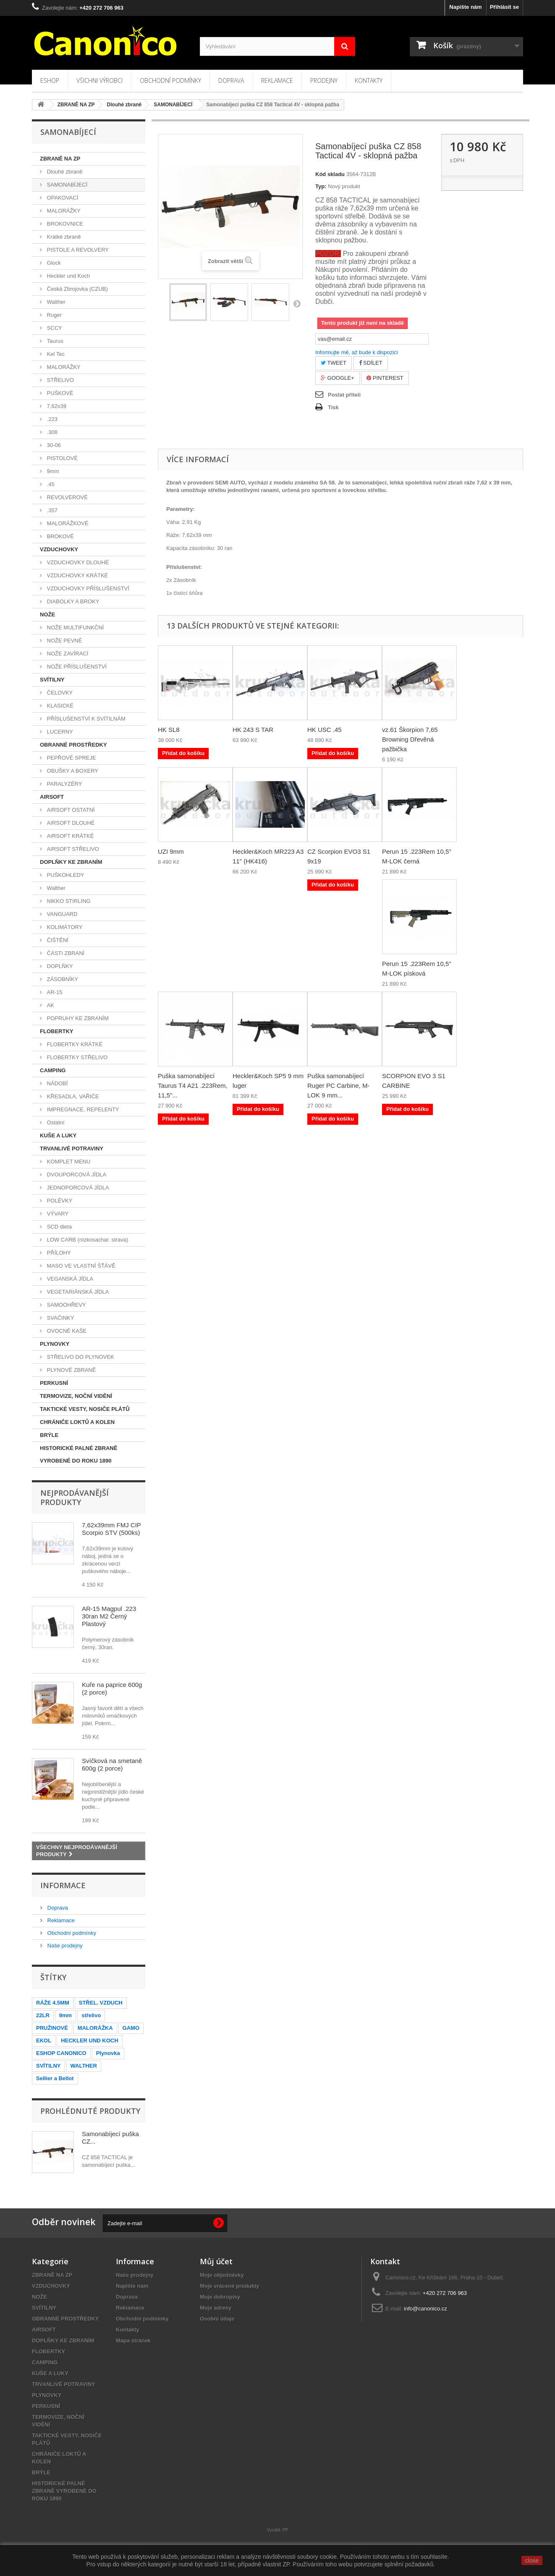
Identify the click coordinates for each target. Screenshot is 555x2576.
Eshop (49, 80)
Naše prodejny (64, 1945)
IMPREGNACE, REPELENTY (82, 1109)
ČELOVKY (59, 692)
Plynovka (108, 2053)
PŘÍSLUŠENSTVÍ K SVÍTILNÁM (85, 719)
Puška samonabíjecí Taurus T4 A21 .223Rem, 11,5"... (193, 1085)
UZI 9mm (171, 851)
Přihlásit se (504, 7)
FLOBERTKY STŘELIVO (76, 1057)
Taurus (54, 341)
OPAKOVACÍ (61, 198)
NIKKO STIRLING (68, 901)
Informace (63, 1885)
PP (285, 2530)
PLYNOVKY (54, 1344)
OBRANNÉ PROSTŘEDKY (73, 745)
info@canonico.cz (425, 2308)
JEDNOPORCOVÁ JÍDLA (77, 1187)
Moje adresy (215, 2308)
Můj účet (216, 2261)
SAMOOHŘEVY (65, 1305)
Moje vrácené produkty (229, 2286)
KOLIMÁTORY (63, 927)
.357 (51, 510)
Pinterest (385, 378)
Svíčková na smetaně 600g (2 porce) (112, 1764)
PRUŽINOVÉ (52, 2028)
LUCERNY (59, 732)
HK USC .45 (324, 729)
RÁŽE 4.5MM (52, 2003)
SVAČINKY (59, 1318)
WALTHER (84, 2066)
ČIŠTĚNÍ (56, 940)
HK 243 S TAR (253, 729)
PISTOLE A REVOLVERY (77, 250)
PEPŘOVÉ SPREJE (70, 758)
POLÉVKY (58, 1200)
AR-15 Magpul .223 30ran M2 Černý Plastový (109, 1616)
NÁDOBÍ (56, 1083)
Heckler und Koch (67, 276)
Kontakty (368, 80)
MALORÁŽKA (95, 2028)
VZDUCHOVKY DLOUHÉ (77, 562)
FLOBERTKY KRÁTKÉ (73, 1044)
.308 (51, 432)
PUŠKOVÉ (59, 393)
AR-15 (53, 992)
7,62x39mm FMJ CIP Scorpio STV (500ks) (111, 1528)
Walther (55, 302)
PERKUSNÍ (54, 1383)
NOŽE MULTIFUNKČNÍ (74, 627)
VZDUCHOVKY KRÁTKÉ (76, 575)
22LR (43, 2015)
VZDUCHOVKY (59, 549)
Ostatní (55, 1122)
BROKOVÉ (59, 536)
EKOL (43, 2040)
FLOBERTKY (56, 1031)
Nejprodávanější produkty (74, 1497)
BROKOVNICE (64, 224)
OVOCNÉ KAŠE (65, 1331)
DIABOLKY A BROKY (72, 601)
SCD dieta (58, 1227)
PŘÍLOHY (58, 1253)
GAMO (131, 2028)
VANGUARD (61, 914)
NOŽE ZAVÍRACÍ (66, 653)
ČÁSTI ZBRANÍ (64, 953)
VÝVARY (56, 1213)
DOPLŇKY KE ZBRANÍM (71, 862)
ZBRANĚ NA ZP (60, 158)
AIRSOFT (52, 797)
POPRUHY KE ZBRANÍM (77, 1018)
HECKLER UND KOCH (89, 2040)
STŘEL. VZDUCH (101, 2003)
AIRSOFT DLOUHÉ (70, 823)
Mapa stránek (133, 2340)
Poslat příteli (344, 395)
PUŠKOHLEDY (64, 875)
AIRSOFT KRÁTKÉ (69, 836)
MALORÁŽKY (63, 211)
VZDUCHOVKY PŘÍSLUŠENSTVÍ (87, 588)
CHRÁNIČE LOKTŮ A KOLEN (77, 1422)
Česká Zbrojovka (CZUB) (76, 289)
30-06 (53, 445)
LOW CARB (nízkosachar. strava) (86, 1240)
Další (297, 303)
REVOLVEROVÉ (66, 497)
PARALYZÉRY (63, 784)
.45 (50, 484)
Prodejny (324, 80)
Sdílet (370, 363)
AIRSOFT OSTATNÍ (70, 810)
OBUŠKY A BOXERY (71, 771)
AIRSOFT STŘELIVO (72, 849)
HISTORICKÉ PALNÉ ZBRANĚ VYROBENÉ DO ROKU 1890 (78, 1454)
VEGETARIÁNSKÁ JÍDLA (77, 1292)
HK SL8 (169, 729)
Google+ (337, 378)
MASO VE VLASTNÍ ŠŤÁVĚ (80, 1266)
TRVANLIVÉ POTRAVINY (71, 1148)
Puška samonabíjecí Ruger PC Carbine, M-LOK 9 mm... (338, 1085)
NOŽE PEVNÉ (63, 640)
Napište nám (465, 7)
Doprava (231, 80)
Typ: (320, 186)
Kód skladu (330, 174)
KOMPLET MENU (67, 1161)
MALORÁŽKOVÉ (67, 523)
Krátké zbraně (63, 237)
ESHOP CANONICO (61, 2053)
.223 (51, 419)
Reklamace (277, 80)
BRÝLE (49, 1435)
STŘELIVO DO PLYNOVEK (79, 1357)
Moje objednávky (222, 2275)
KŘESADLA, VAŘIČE (72, 1096)
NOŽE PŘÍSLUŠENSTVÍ (76, 666)
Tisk (333, 407)
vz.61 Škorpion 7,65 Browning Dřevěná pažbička (410, 739)
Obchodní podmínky (170, 80)
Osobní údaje (217, 2319)
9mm (52, 471)
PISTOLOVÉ (61, 458)
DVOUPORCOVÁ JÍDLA (75, 1174)
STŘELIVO (59, 380)
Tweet (333, 363)
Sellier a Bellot (55, 2078)
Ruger (53, 315)
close (532, 2560)
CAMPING (52, 1070)
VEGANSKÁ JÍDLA (69, 1279)
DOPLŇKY (59, 966)
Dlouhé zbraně (63, 171)
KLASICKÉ (59, 706)
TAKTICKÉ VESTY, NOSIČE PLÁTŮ (85, 1409)
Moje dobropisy (220, 2297)
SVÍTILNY (52, 679)
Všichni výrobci (99, 80)
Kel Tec (55, 354)
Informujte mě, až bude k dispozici (356, 352)
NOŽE (47, 614)
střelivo (91, 2015)
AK (49, 1005)
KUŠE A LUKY (58, 1135)
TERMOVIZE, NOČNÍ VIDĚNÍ (76, 1396)
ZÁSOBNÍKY (61, 979)
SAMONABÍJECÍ (66, 185)
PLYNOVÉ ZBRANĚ (70, 1370)
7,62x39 (55, 406)
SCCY (53, 328)
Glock (53, 263)
